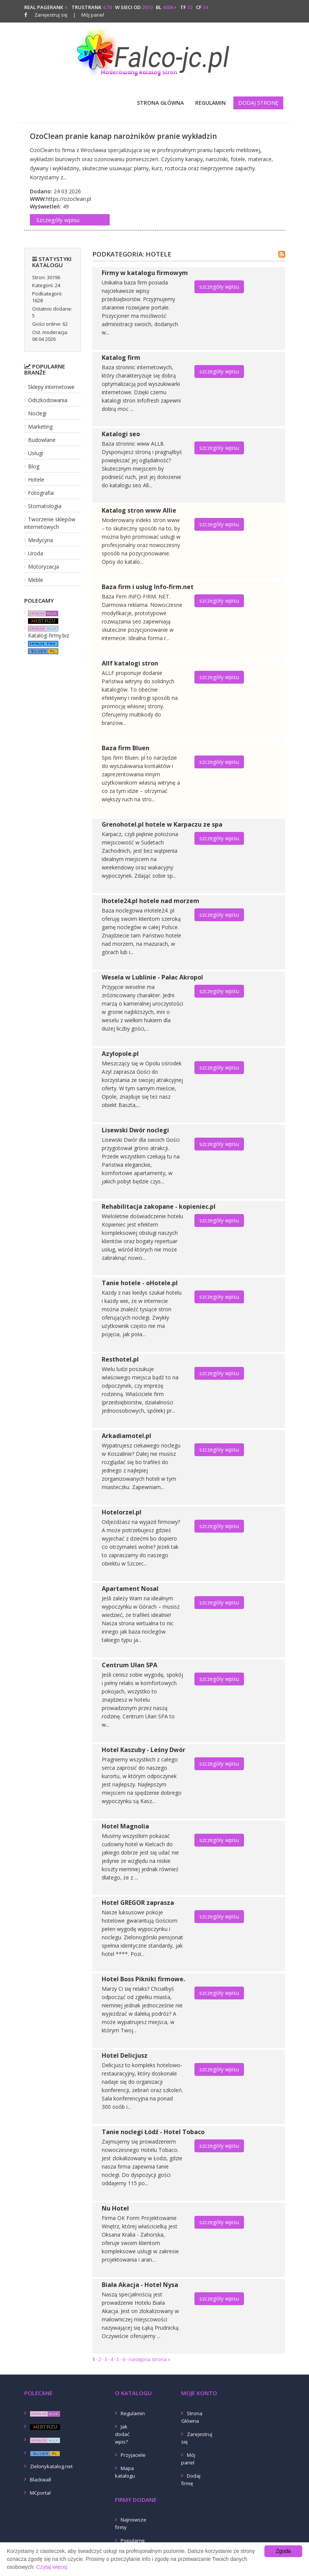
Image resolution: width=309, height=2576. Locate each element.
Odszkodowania (47, 400)
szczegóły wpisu (219, 286)
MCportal (40, 2492)
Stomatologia (44, 506)
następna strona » (149, 2359)
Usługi (35, 453)
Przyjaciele (133, 2455)
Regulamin (210, 102)
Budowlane (42, 439)
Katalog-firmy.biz (48, 635)
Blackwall (40, 2479)
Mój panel (88, 14)
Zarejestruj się (50, 14)
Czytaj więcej (51, 2567)
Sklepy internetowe (51, 386)
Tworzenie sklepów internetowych (49, 523)
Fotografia (41, 492)
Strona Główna (160, 102)
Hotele (36, 479)
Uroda (35, 553)
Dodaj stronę (258, 102)
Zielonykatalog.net (51, 2466)
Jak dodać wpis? (122, 2434)
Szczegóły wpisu (57, 220)
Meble (35, 579)
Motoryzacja (43, 566)
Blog (33, 466)
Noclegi (37, 413)
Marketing (40, 426)
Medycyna (40, 540)
